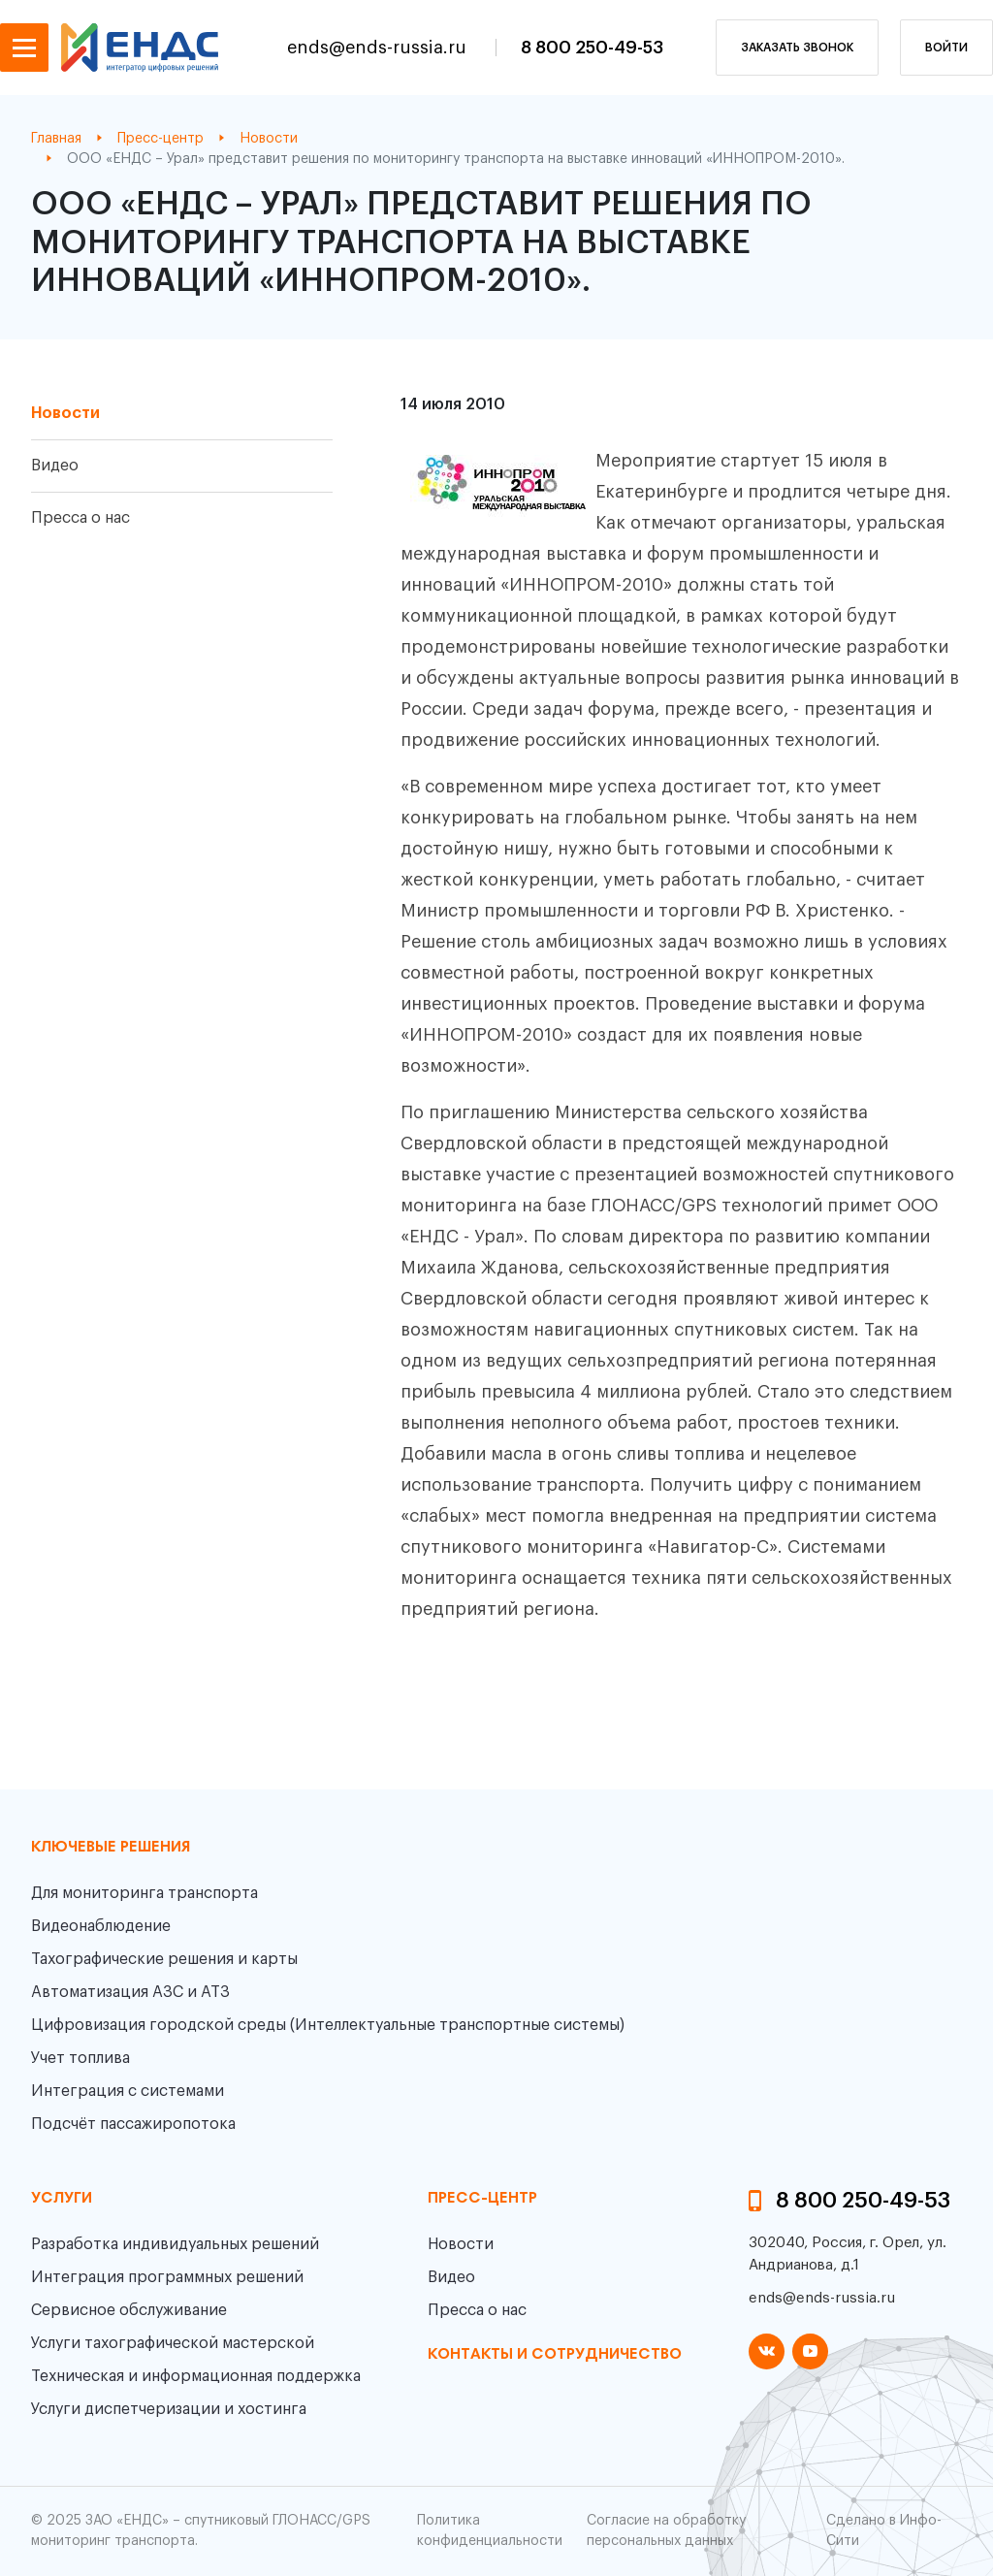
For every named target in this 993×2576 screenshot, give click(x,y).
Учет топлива (80, 2058)
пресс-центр (482, 2198)
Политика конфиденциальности (489, 2531)
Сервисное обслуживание (129, 2310)
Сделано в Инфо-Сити (884, 2531)
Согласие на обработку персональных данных (666, 2531)
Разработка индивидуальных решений (175, 2244)
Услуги (61, 2198)
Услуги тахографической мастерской (172, 2343)
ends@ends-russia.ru (379, 47)
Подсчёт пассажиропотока (133, 2124)
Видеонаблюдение (101, 1926)
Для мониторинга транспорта (144, 1893)
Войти (946, 47)
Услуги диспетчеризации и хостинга (168, 2409)
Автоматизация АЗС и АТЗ (130, 1992)
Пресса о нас (80, 518)
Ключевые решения (110, 1847)
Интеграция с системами (127, 2091)
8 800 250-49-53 (592, 47)
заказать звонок (797, 47)
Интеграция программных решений (167, 2277)
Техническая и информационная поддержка (196, 2376)
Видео (55, 465)
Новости (65, 413)
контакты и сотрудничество (555, 2355)
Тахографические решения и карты (164, 1959)
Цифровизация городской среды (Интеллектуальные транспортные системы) (328, 2025)
